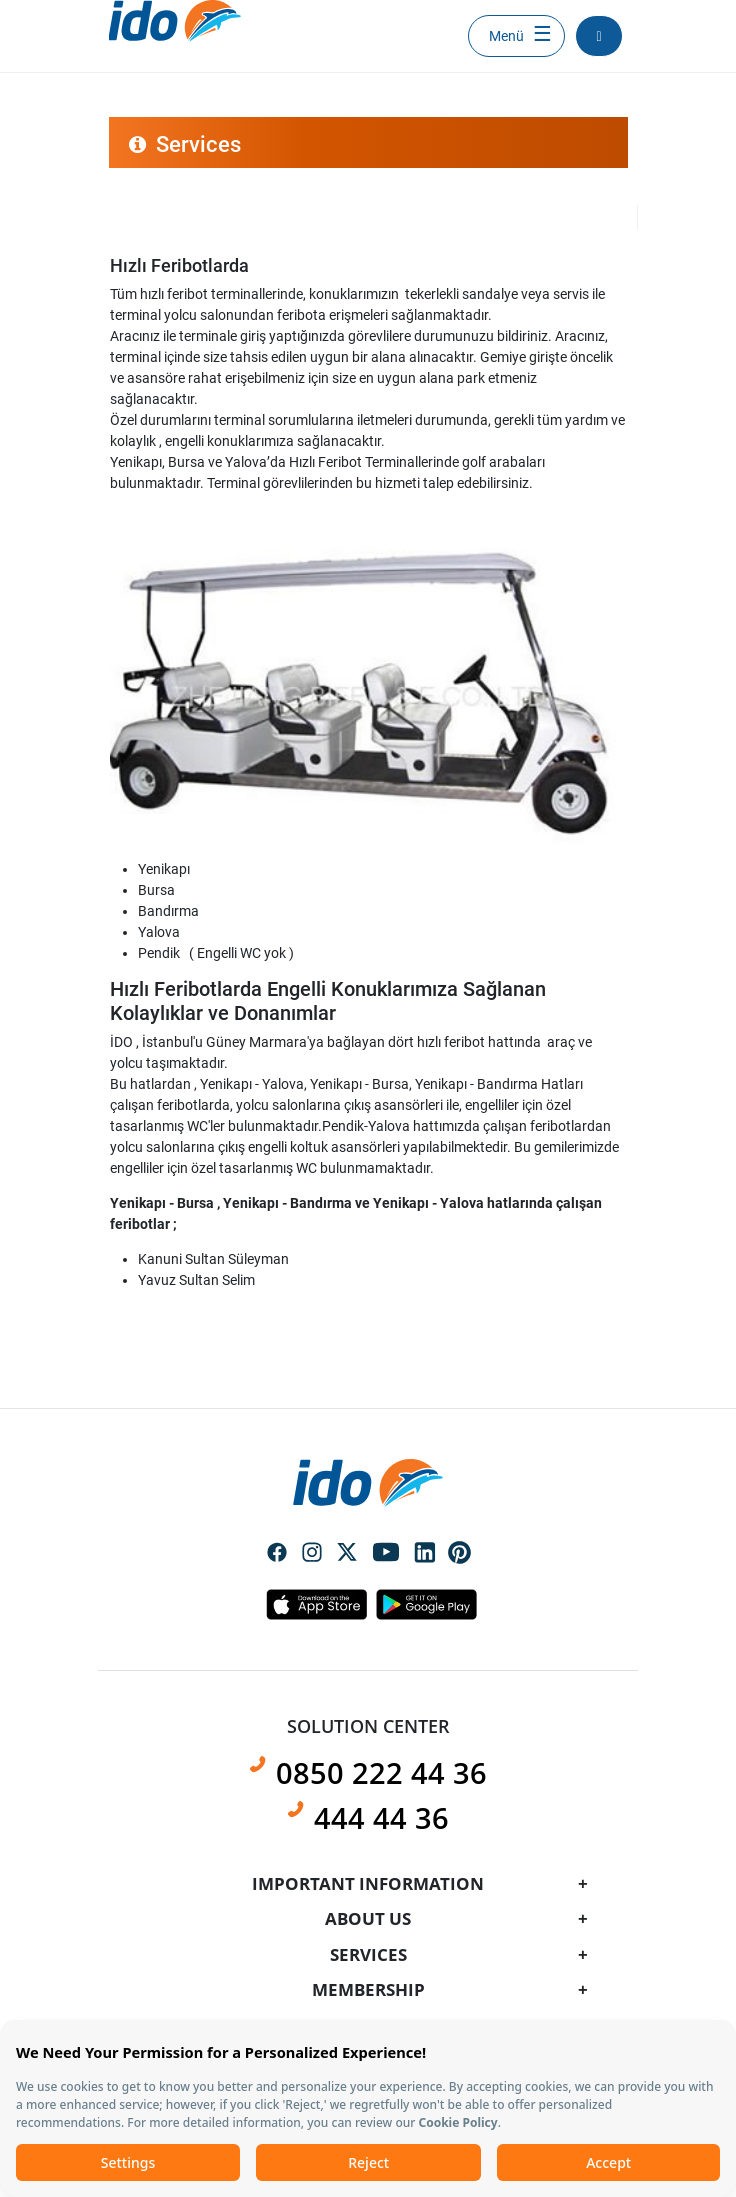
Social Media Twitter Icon (347, 1554)
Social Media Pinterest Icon (460, 1553)
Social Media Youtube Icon (386, 1554)
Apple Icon (316, 1604)
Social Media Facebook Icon (277, 1554)
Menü (506, 36)
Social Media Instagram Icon (312, 1554)
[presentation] (368, 1056)
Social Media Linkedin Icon (425, 1554)
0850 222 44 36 (381, 1773)
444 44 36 (381, 1818)
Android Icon (421, 1604)
